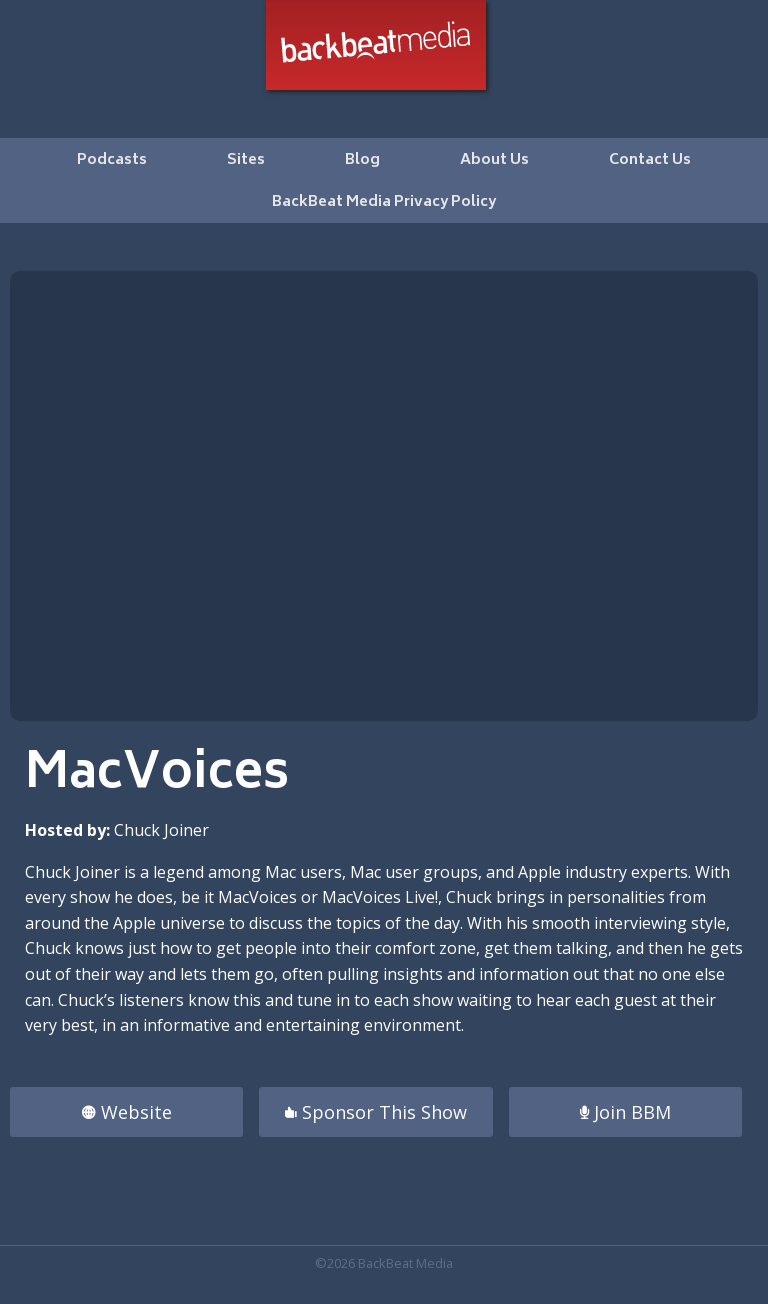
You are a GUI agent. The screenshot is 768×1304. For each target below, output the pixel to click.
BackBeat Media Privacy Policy (384, 202)
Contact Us (650, 160)
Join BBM (625, 1112)
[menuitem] (112, 159)
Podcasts (112, 160)
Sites (246, 160)
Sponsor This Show (376, 1112)
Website (127, 1112)
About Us (494, 160)
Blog (362, 160)
